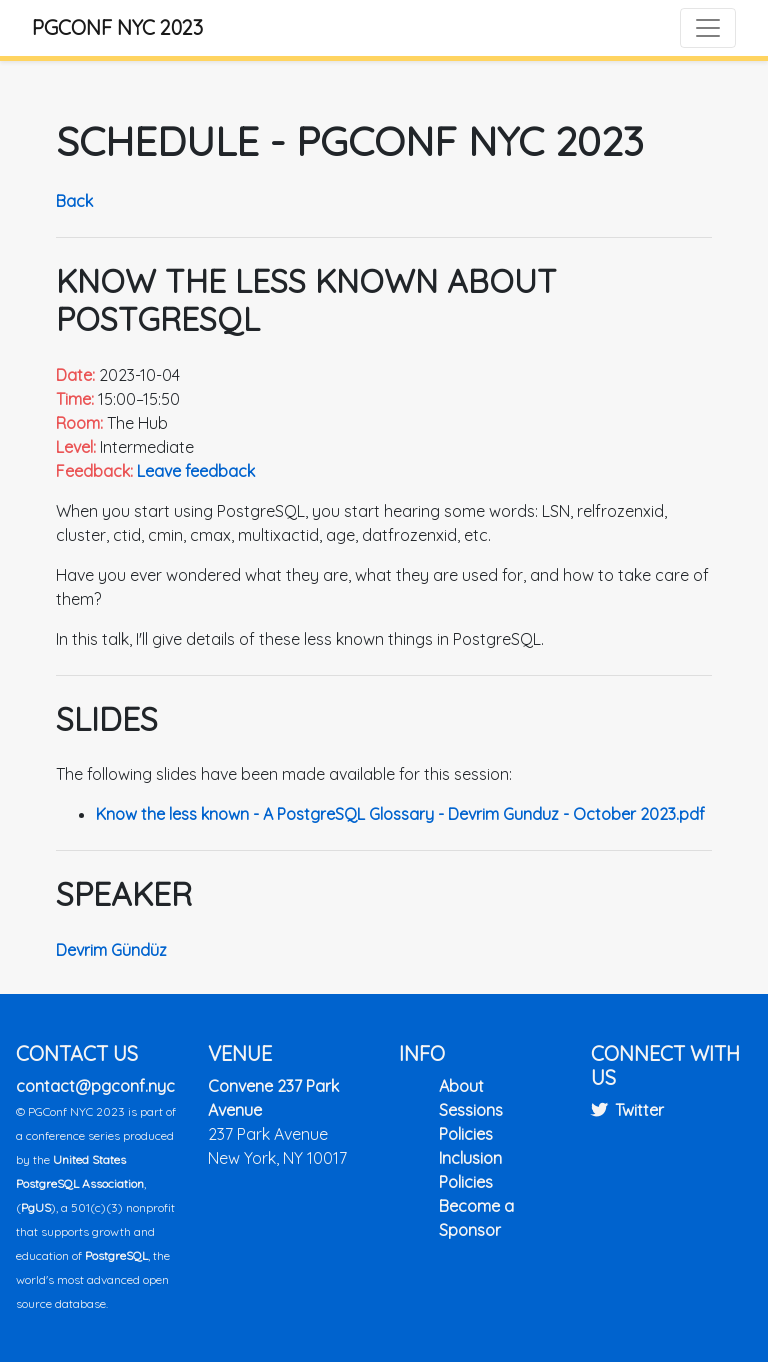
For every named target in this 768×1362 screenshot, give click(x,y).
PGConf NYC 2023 (117, 27)
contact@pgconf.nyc (95, 1086)
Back (74, 201)
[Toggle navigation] (708, 28)
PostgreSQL (116, 1255)
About (461, 1086)
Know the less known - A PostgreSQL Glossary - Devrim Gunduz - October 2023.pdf (400, 814)
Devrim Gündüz (111, 950)
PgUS (36, 1207)
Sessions (471, 1110)
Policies (466, 1134)
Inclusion (470, 1158)
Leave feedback (196, 471)
